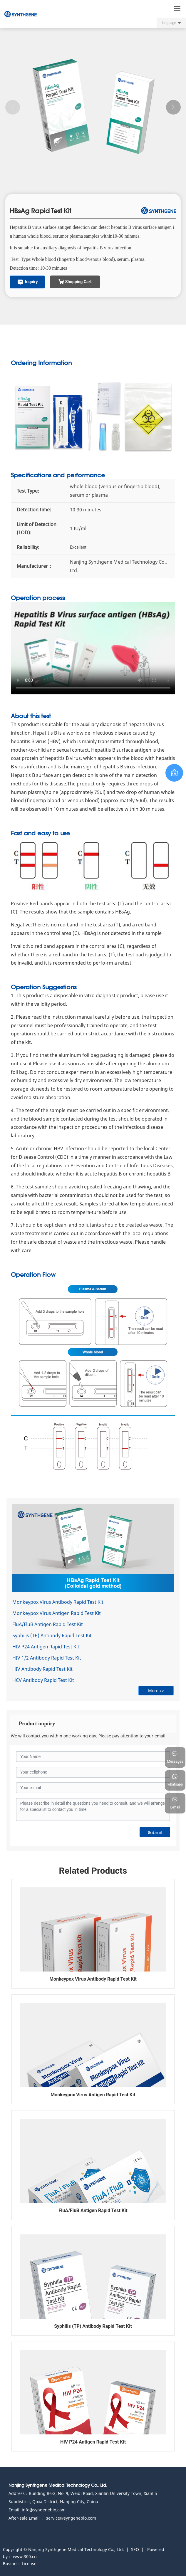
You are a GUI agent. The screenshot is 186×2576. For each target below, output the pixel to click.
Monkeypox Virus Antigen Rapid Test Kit (56, 1613)
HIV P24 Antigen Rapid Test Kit (45, 1646)
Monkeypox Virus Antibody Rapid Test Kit (57, 1602)
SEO (135, 2549)
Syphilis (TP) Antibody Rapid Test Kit (52, 1635)
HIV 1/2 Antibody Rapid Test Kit (46, 1658)
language (169, 23)
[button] (173, 107)
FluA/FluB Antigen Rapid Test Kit (47, 1624)
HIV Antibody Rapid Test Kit (42, 1669)
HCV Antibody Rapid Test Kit (43, 1680)
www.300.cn (25, 2556)
